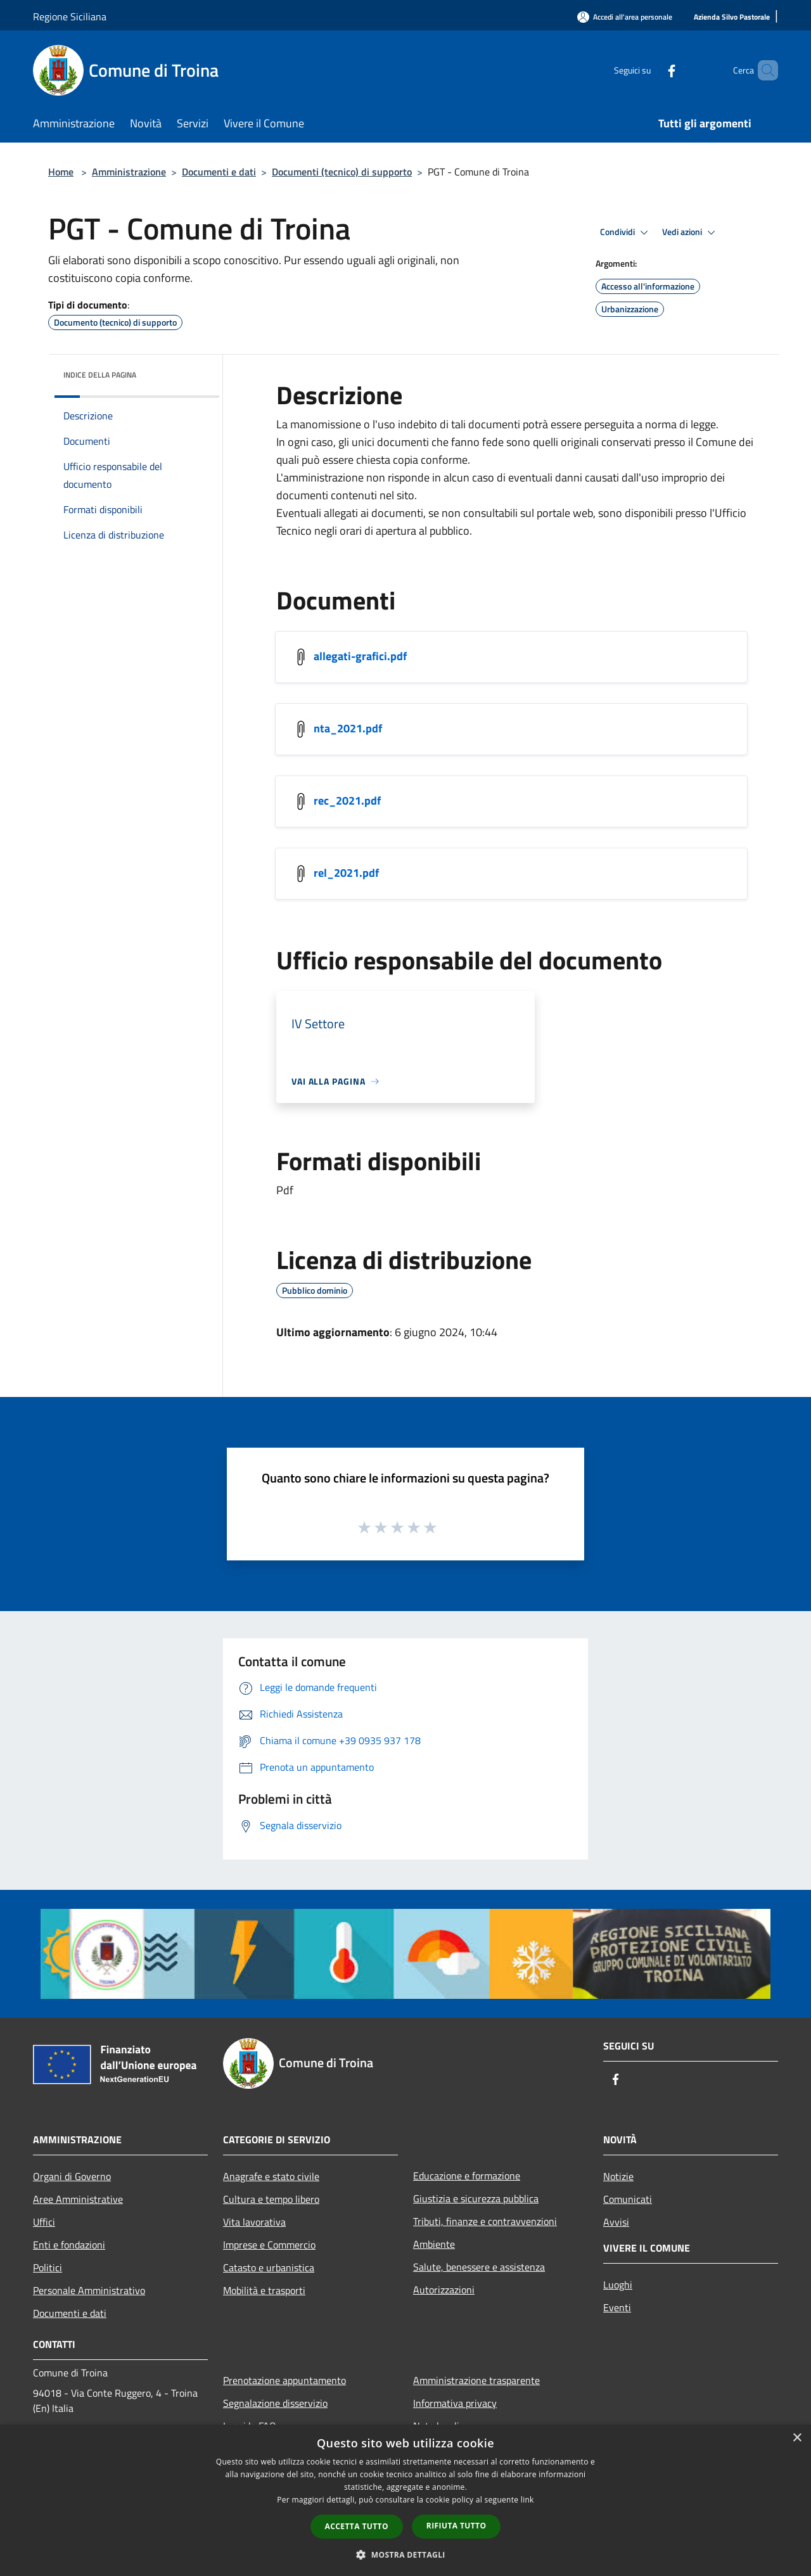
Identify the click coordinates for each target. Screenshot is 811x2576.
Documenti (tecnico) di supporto (342, 171)
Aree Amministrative (78, 2199)
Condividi (626, 232)
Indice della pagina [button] (99, 375)
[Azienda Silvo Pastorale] (732, 17)
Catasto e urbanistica (268, 2267)
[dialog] (405, 2500)
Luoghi (617, 2284)
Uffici (44, 2221)
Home (60, 171)
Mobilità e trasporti (264, 2290)
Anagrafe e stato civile (271, 2176)
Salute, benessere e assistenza (479, 2266)
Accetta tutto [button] (356, 2526)
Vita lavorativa (254, 2221)
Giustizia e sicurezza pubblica (476, 2198)
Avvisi (616, 2221)
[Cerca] (763, 70)
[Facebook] (650, 70)
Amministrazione (129, 171)
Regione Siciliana (69, 16)
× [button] (796, 2438)
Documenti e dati (219, 171)
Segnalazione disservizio (275, 2403)
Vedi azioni (690, 232)
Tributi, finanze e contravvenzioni (485, 2221)
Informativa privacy (455, 2403)
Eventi (617, 2307)
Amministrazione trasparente (476, 2380)
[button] (405, 2554)
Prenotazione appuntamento (284, 2380)
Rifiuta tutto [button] (456, 2525)
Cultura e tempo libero (271, 2199)
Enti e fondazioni (69, 2244)
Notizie (618, 2176)
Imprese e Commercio (269, 2244)
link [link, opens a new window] (527, 2499)
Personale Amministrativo (89, 2290)
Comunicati (627, 2199)
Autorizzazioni (444, 2289)
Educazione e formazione (466, 2175)
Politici (47, 2267)
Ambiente (434, 2244)
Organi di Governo (72, 2176)
